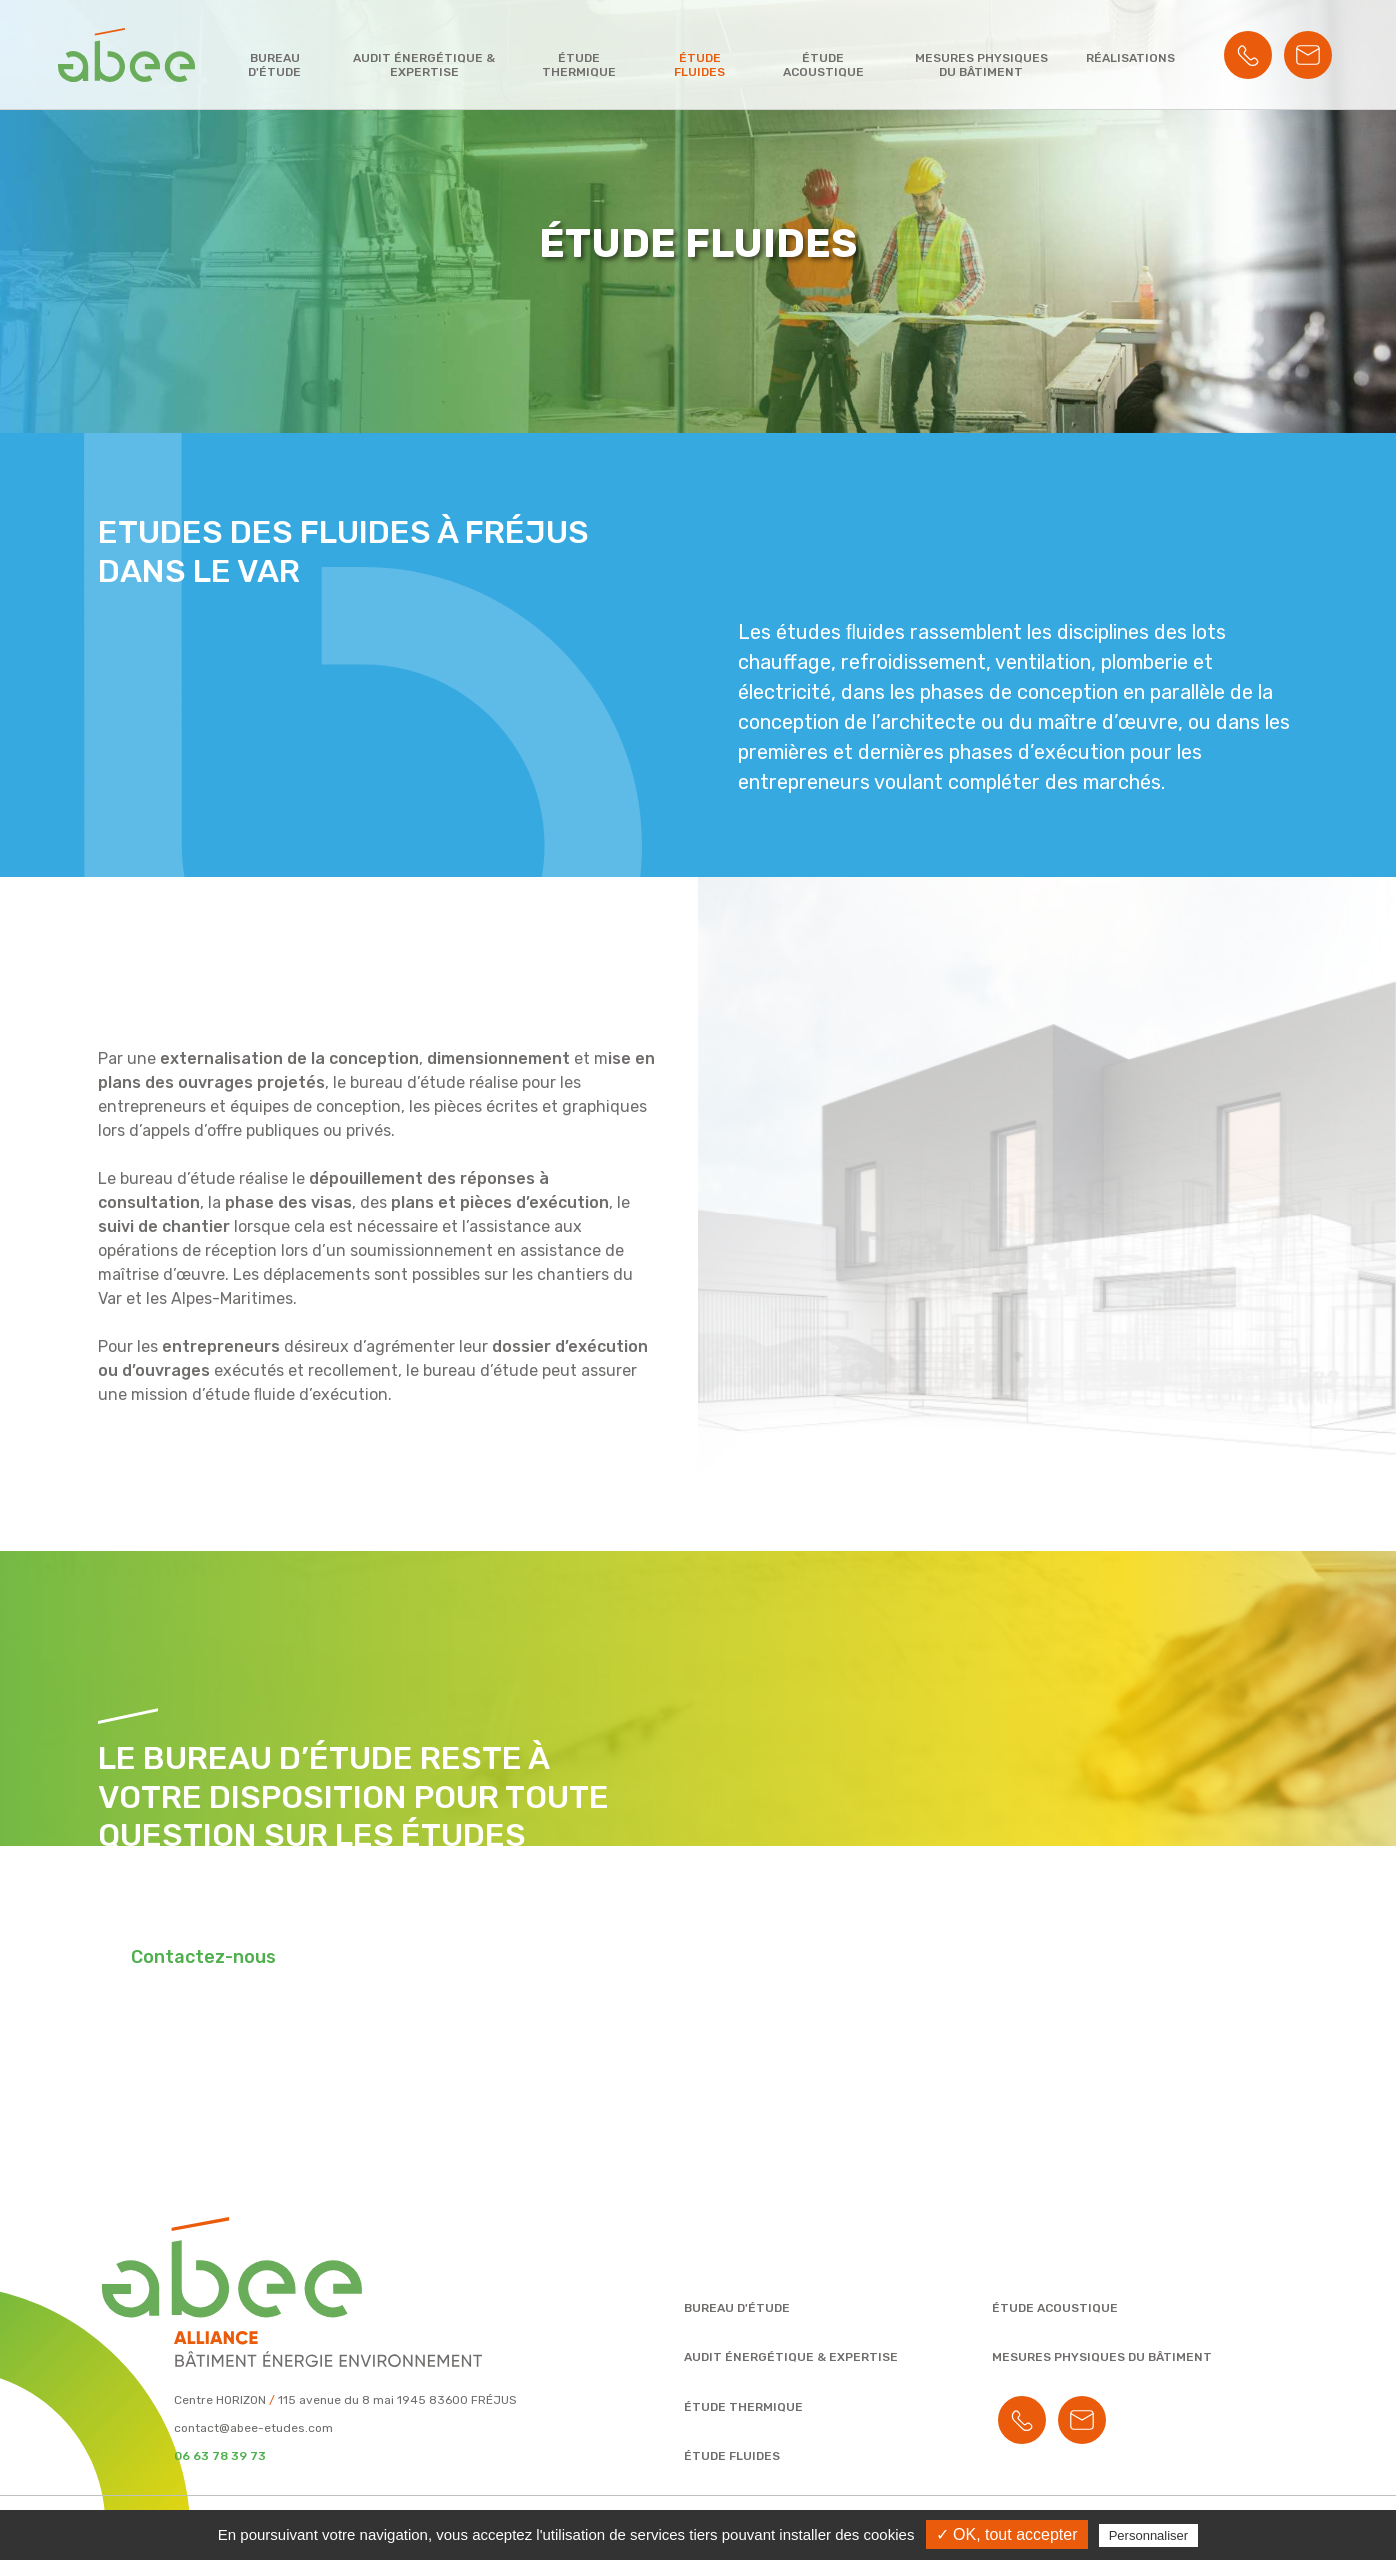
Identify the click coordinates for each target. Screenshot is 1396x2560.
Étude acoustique (823, 65)
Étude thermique (579, 65)
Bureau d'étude (274, 65)
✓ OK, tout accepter (1007, 2534)
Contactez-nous (203, 1957)
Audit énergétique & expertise (424, 65)
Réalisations (1130, 58)
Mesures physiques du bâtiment (981, 65)
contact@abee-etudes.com (253, 2428)
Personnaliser (1149, 2535)
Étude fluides (699, 65)
